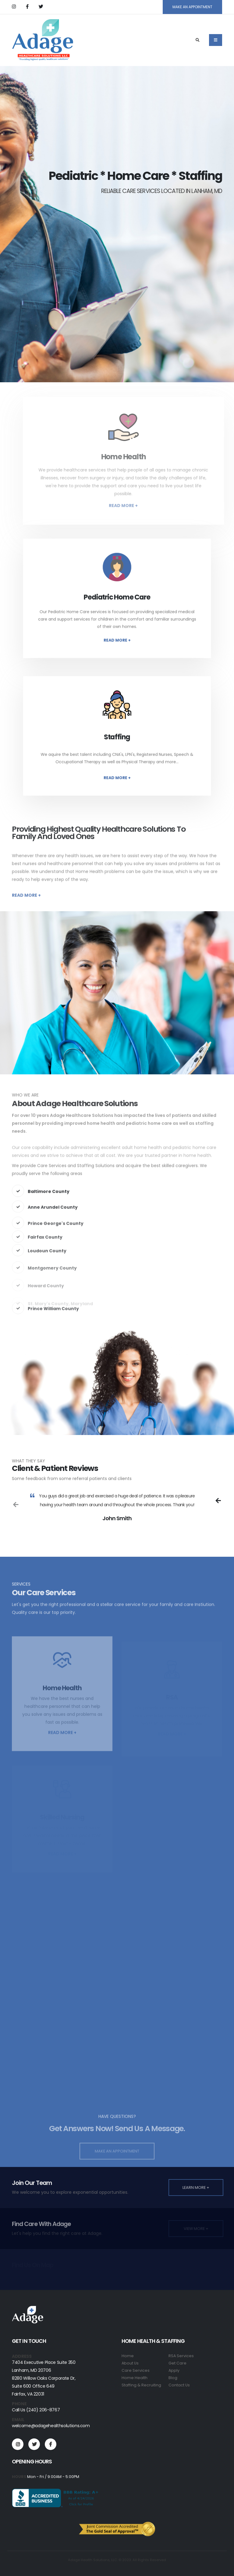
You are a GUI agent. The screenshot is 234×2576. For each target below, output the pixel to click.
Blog (172, 2377)
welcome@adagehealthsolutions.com (51, 2426)
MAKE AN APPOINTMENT (192, 6)
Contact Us (179, 2385)
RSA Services (181, 2355)
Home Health (134, 2377)
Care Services (136, 2370)
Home (128, 2355)
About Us (130, 2363)
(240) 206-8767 (43, 2410)
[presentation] (217, 1500)
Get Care (177, 2363)
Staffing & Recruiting (141, 2385)
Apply (173, 2370)
